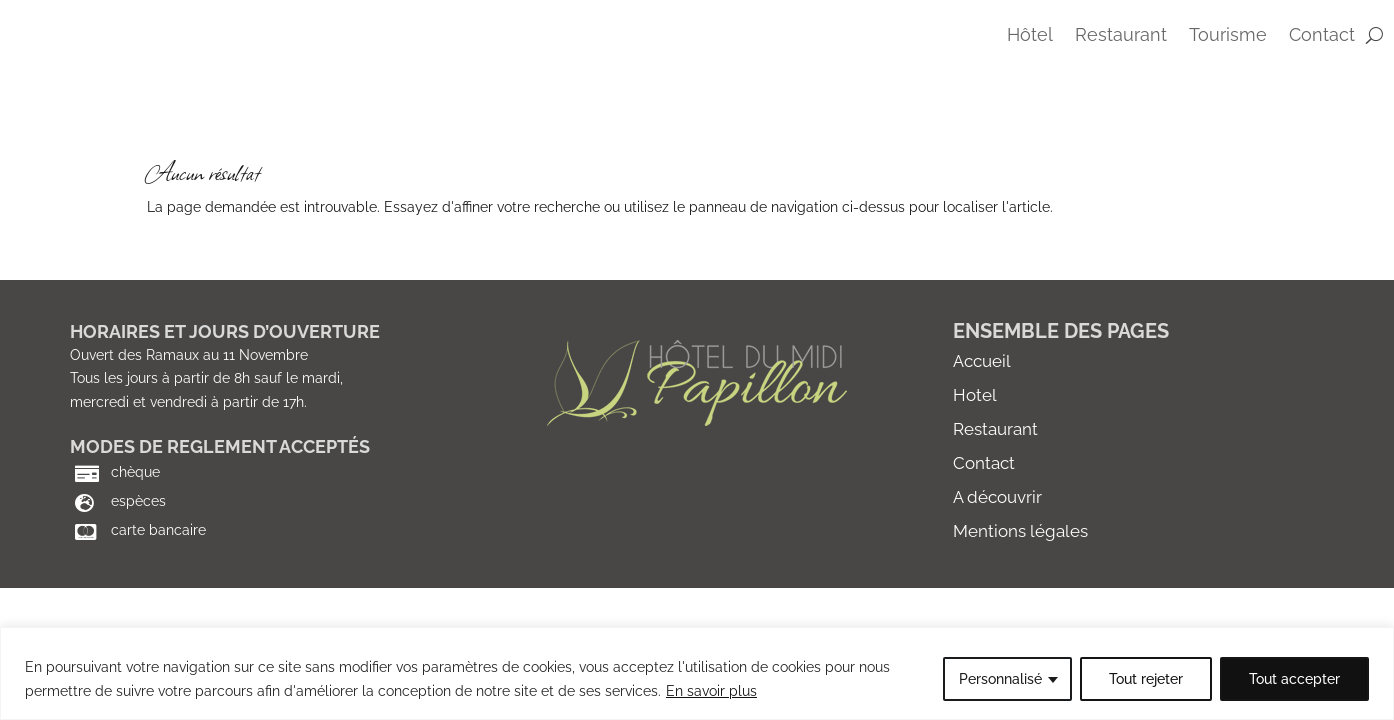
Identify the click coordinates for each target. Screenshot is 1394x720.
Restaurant (1121, 36)
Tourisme (1228, 36)
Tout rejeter (1146, 679)
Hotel (975, 441)
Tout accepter (1294, 679)
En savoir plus (711, 691)
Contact (984, 509)
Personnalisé (1000, 679)
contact (1322, 36)
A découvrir (997, 543)
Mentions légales (1020, 577)
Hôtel (1030, 36)
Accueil (982, 407)
